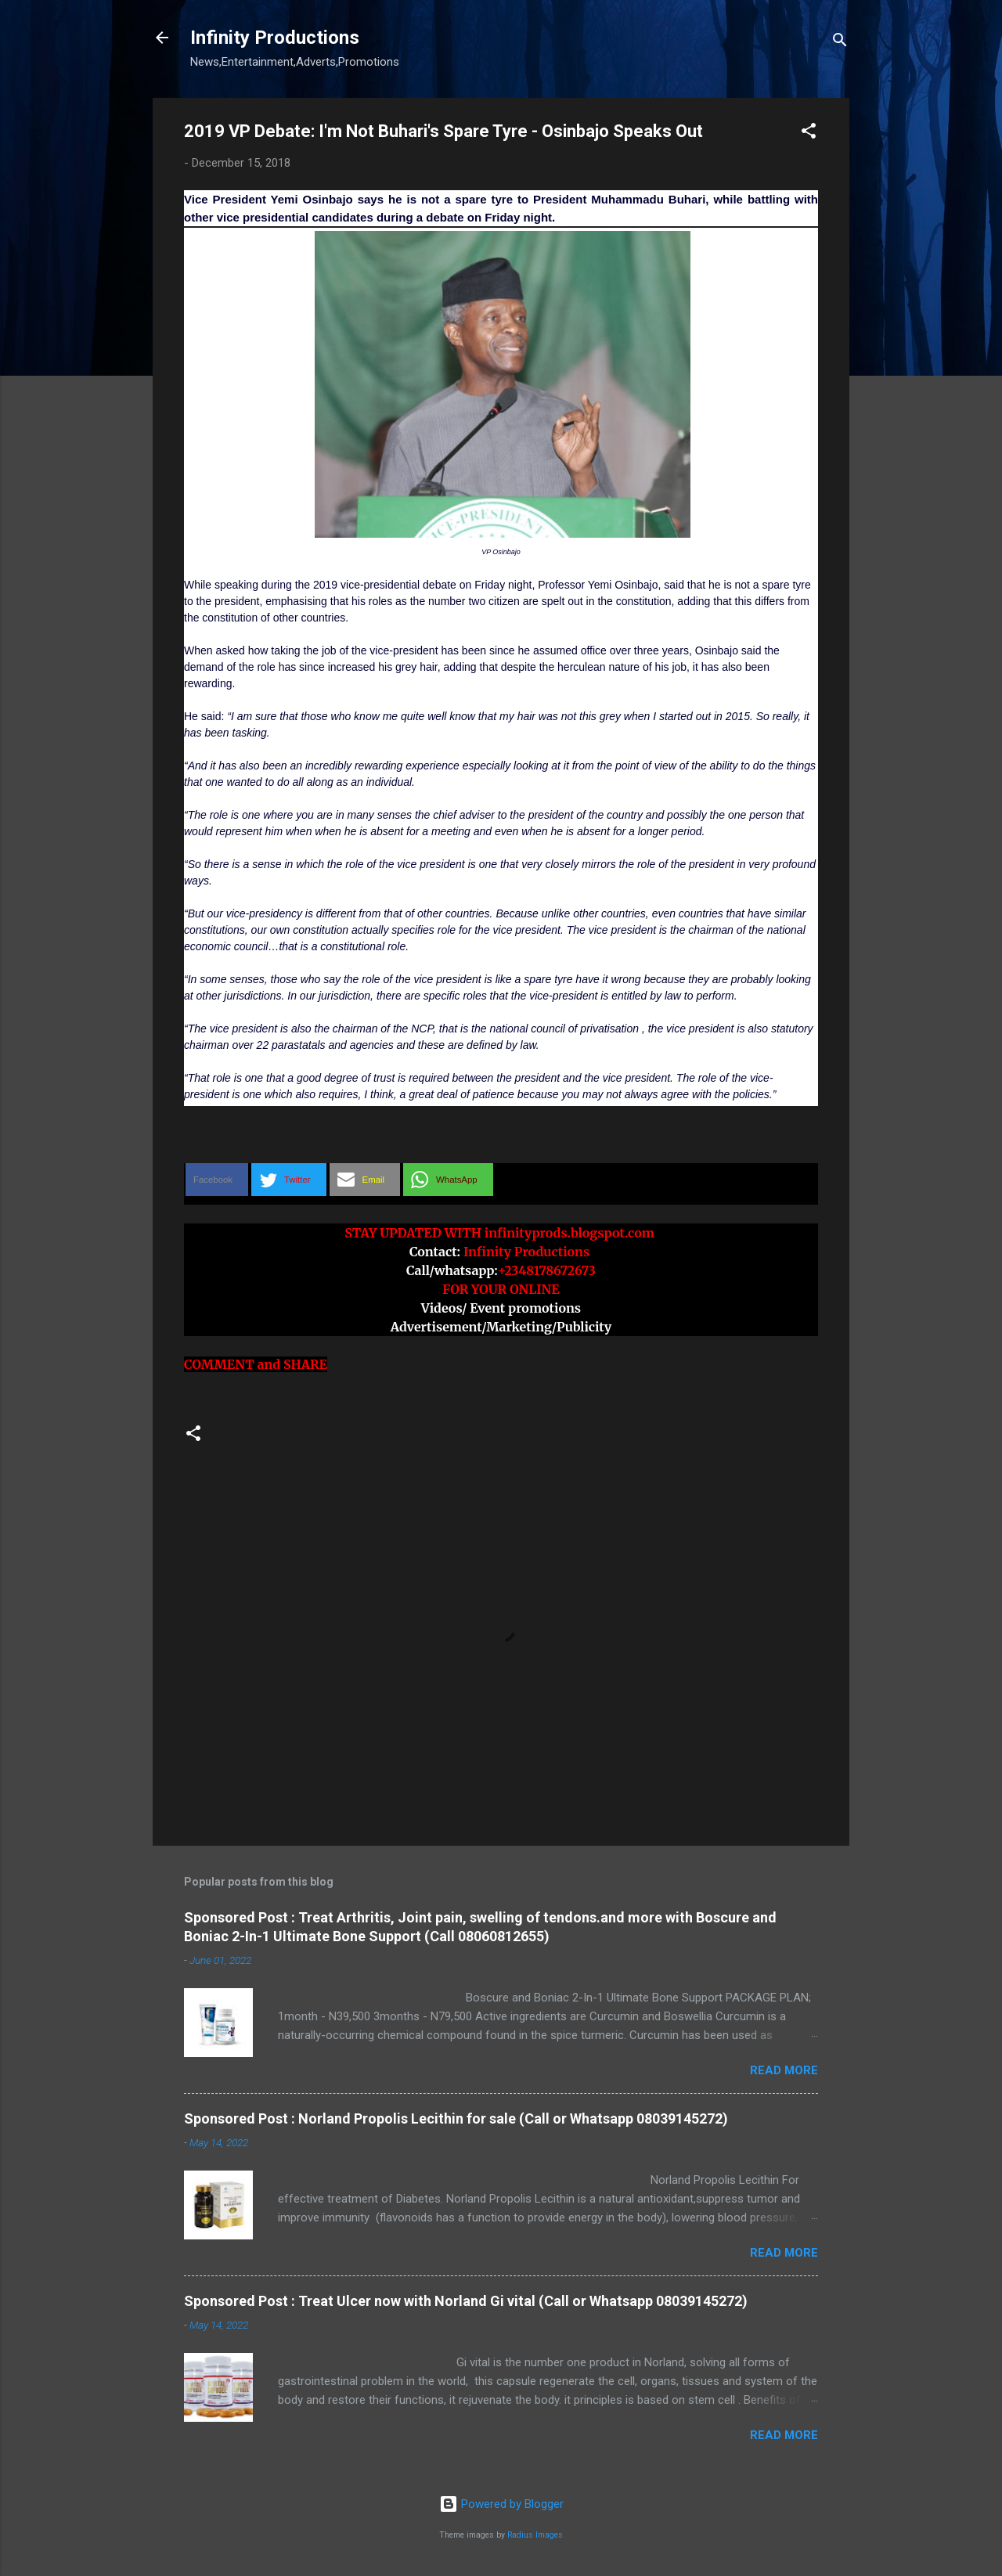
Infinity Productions (274, 38)
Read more (784, 2070)
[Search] (840, 43)
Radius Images (535, 2535)
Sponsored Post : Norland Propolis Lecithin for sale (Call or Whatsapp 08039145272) (456, 2118)
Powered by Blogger (501, 2504)
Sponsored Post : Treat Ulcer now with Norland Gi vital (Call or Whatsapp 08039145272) (466, 2301)
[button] (808, 133)
